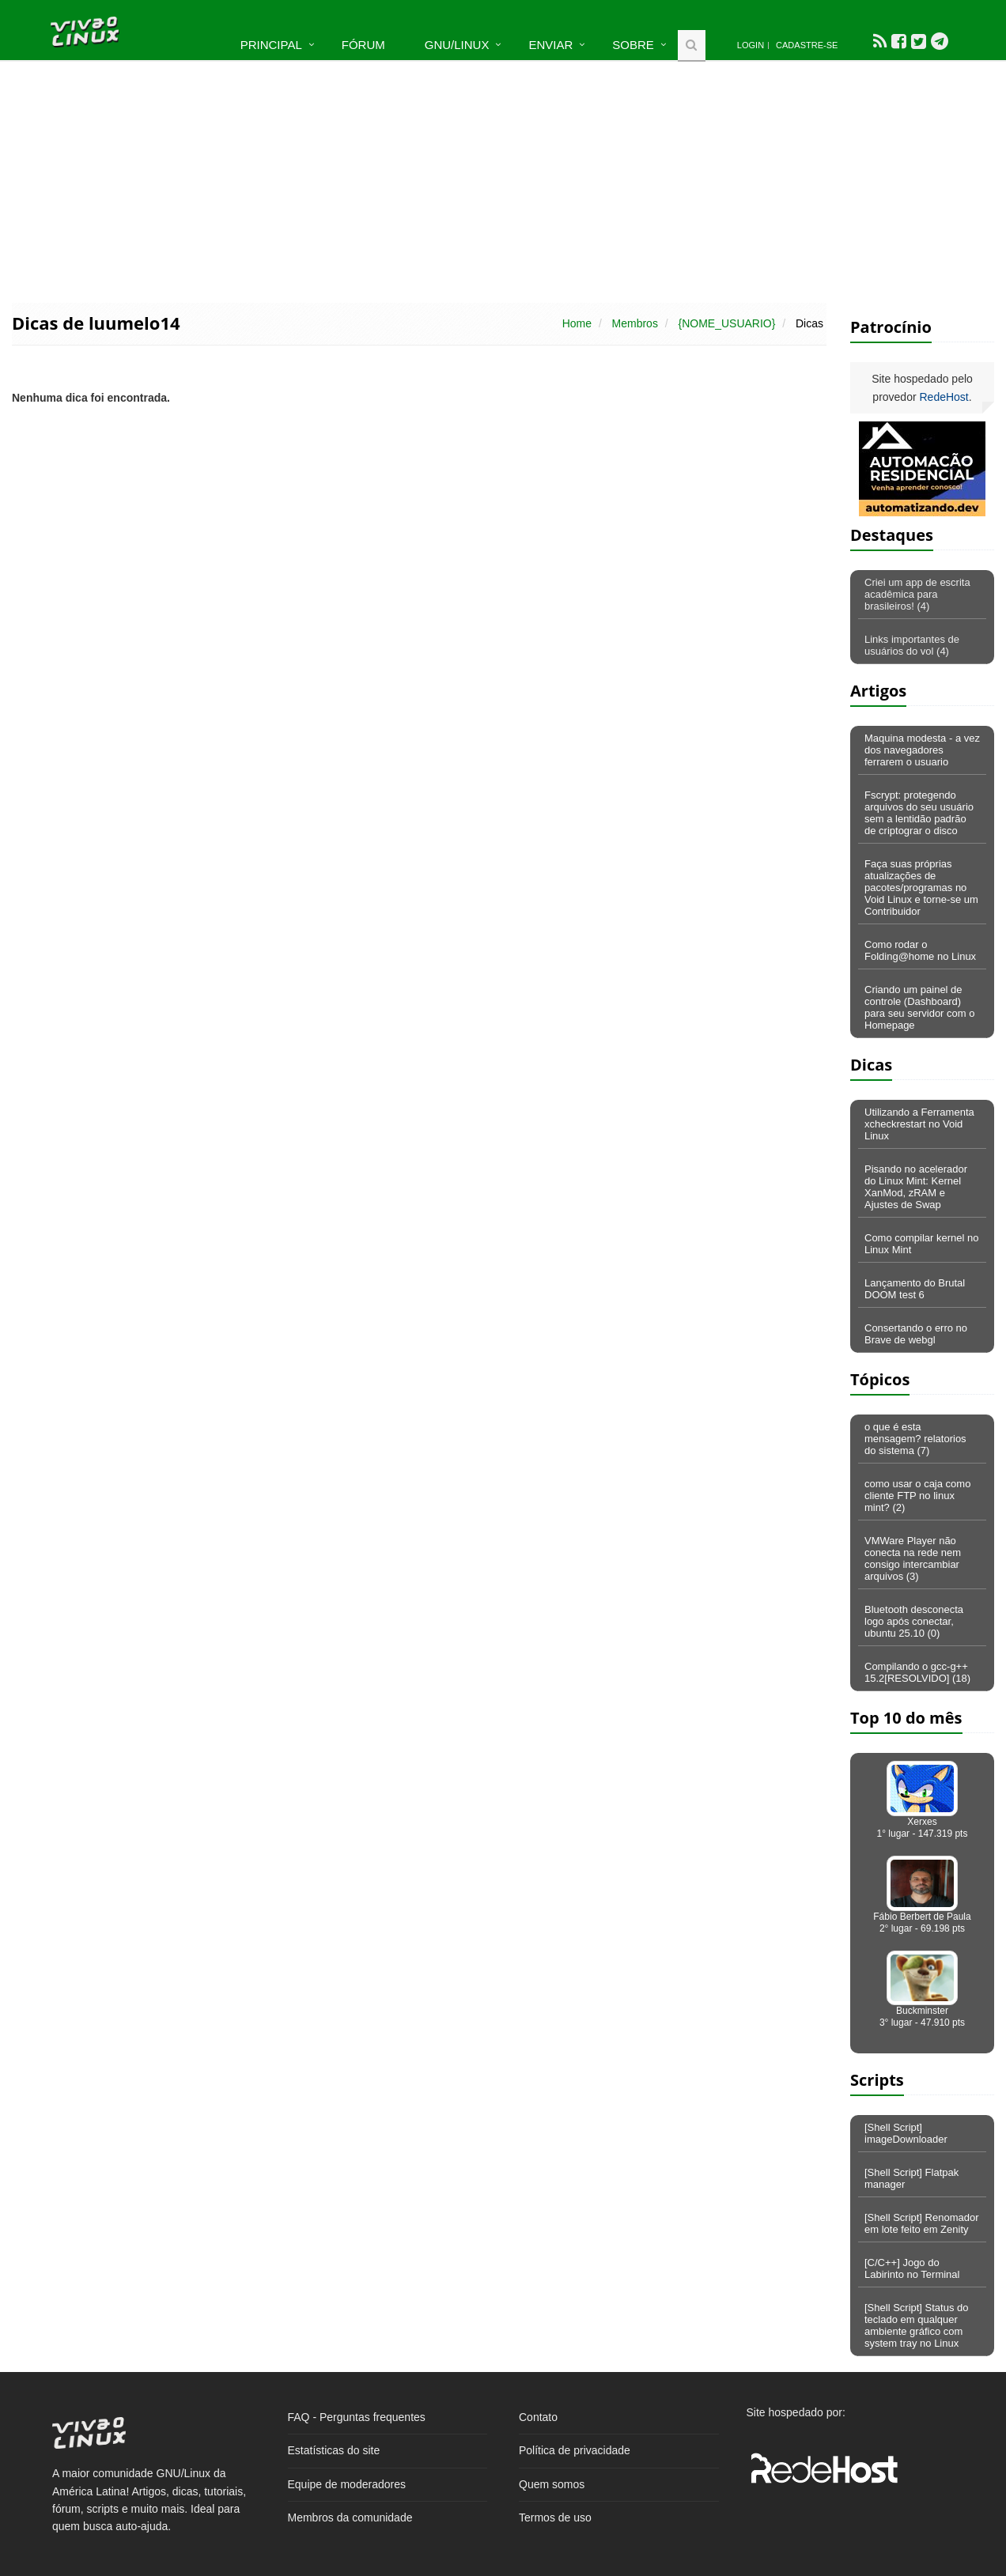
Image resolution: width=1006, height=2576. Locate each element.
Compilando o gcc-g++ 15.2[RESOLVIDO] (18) (917, 1672)
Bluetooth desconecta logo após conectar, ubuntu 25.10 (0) (913, 1621)
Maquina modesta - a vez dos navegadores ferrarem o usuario (922, 750)
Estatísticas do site (334, 2450)
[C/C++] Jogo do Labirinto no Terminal (911, 2268)
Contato (538, 2417)
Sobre (633, 44)
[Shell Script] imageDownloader (905, 2133)
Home (577, 323)
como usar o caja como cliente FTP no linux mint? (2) (917, 1495)
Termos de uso (555, 2517)
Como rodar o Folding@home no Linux (920, 950)
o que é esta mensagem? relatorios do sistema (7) (915, 1438)
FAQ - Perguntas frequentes (356, 2417)
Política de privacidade (574, 2450)
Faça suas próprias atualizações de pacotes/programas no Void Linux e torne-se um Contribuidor (921, 887)
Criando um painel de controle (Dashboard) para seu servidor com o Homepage (919, 1007)
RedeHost (944, 397)
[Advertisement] (503, 180)
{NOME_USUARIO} (726, 323)
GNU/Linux (457, 44)
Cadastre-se (807, 45)
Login (750, 45)
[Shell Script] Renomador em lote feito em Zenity (921, 2223)
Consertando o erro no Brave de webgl (915, 1334)
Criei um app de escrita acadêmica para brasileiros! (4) (917, 594)
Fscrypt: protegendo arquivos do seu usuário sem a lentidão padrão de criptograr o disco (919, 813)
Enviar (550, 44)
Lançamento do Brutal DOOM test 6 (914, 1289)
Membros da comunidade (350, 2517)
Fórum (363, 44)
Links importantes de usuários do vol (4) (911, 645)
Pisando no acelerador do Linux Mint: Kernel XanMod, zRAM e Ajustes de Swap (915, 1187)
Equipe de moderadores (347, 2484)
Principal (271, 44)
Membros (635, 323)
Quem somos (551, 2484)
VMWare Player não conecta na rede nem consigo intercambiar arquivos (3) (912, 1558)
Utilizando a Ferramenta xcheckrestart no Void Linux (919, 1124)
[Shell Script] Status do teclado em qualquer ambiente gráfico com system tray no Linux (916, 2325)
